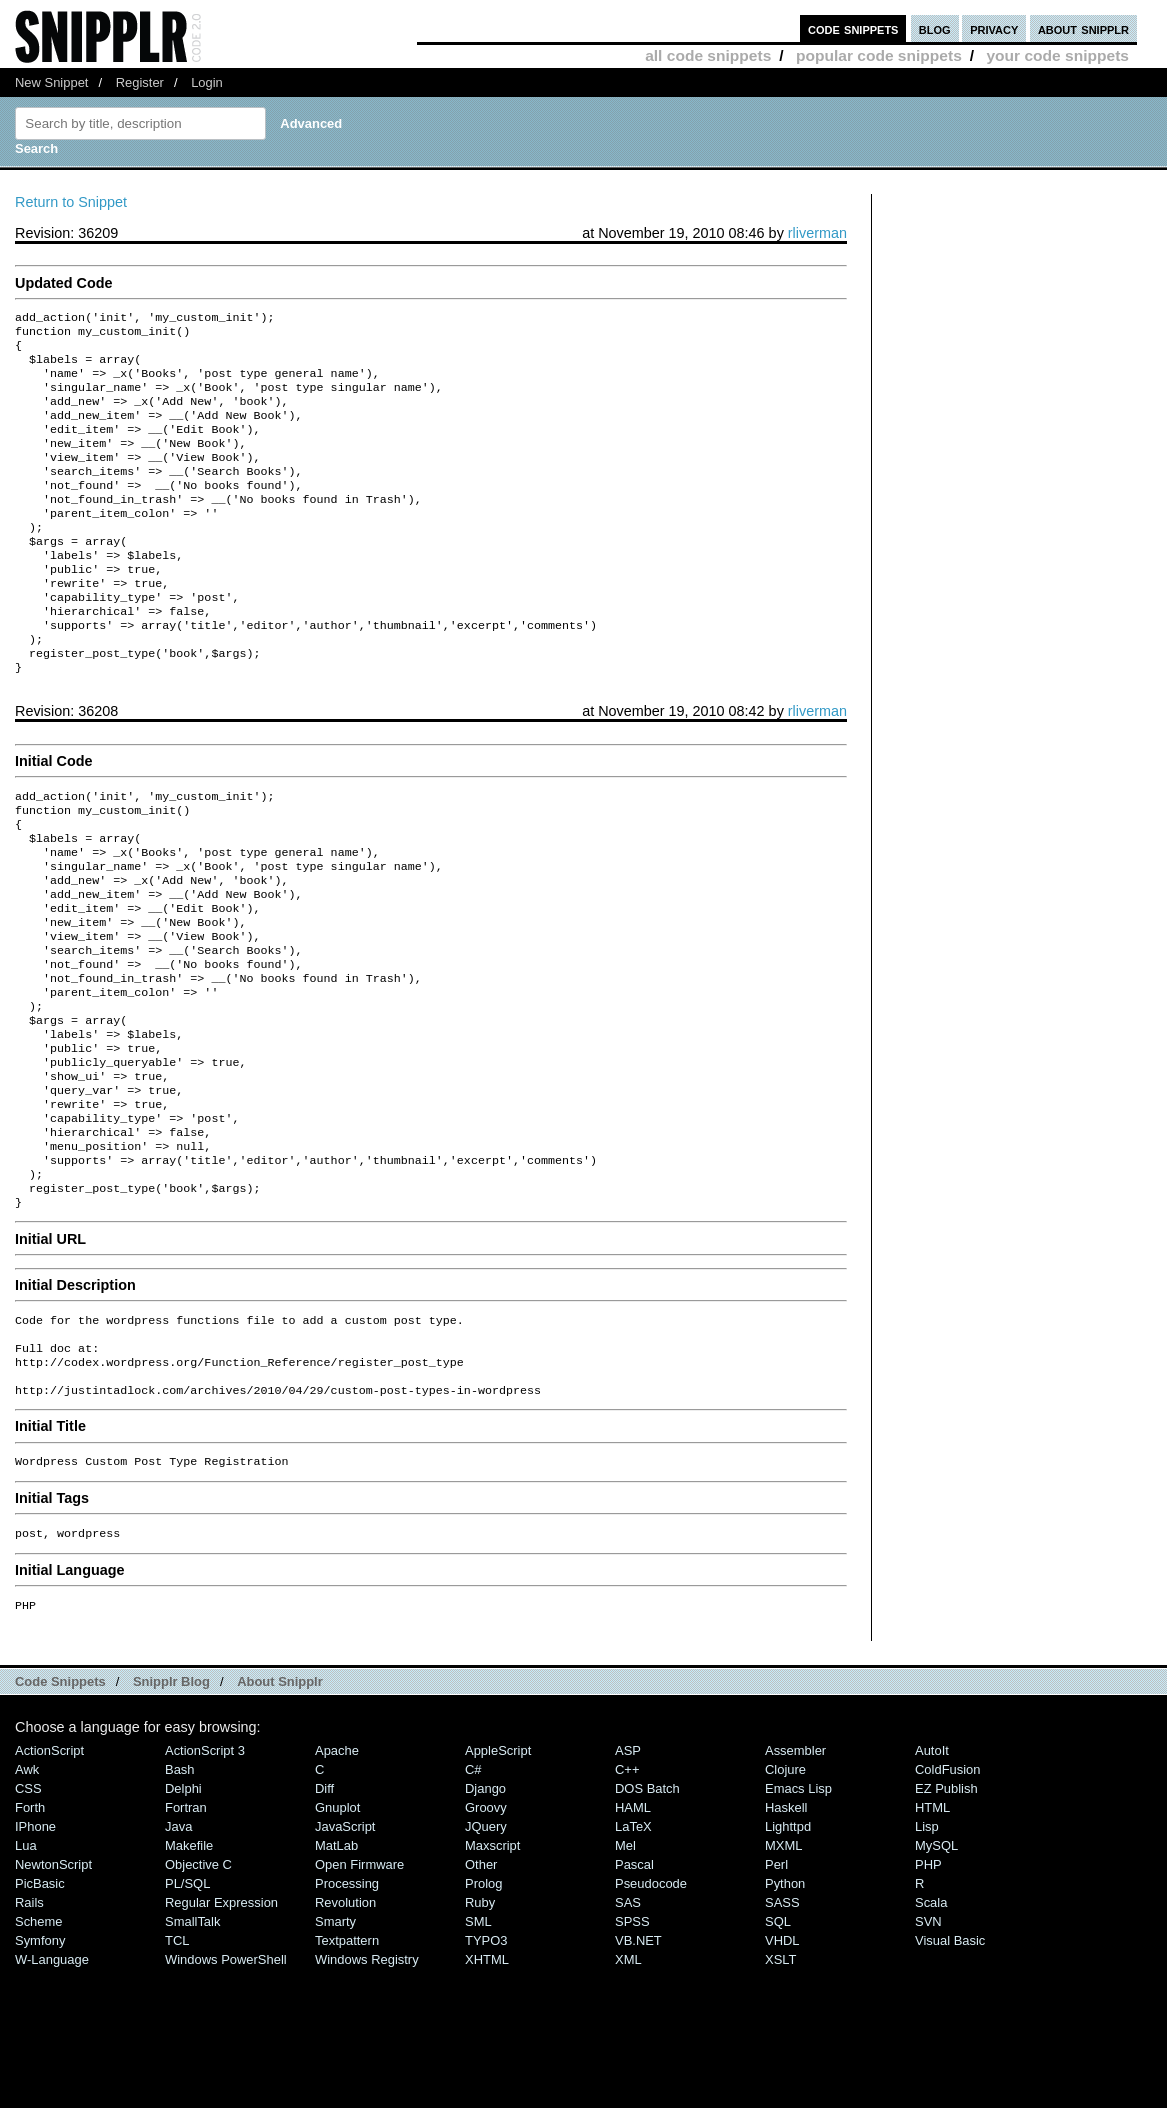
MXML (783, 1975)
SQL (778, 2051)
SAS (628, 2032)
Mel (625, 1975)
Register (140, 82)
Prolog (483, 2013)
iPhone (35, 1956)
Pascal (634, 1994)
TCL (177, 2070)
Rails (29, 2032)
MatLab (336, 1975)
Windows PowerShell (226, 2089)
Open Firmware (359, 1994)
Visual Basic (950, 2070)
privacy (994, 28)
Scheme (39, 2051)
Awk (27, 1899)
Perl (776, 1994)
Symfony (40, 2070)
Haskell (786, 1937)
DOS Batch (647, 1918)
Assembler (795, 1880)
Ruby (480, 2032)
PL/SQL (187, 2013)
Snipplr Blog (171, 1811)
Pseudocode (651, 2013)
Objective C (198, 1994)
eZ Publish (946, 1918)
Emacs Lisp (798, 1918)
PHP (928, 1994)
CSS (28, 1918)
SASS (782, 2032)
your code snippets (1057, 55)
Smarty (335, 2051)
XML (628, 2089)
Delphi (183, 1918)
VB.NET (638, 2070)
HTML (932, 1937)
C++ (627, 1899)
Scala (931, 2032)
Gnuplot (337, 1937)
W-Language (52, 2089)
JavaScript (345, 1956)
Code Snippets (60, 1811)
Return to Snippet (71, 202)
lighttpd (788, 1956)
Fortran (186, 1937)
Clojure (785, 1899)
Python (785, 2013)
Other (481, 1994)
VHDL (782, 2070)
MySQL (936, 1975)
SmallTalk (192, 2051)
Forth (30, 1937)
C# (473, 1899)
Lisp (927, 1956)
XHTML (487, 2089)
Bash (180, 1899)
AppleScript (498, 1880)
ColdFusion (948, 1899)
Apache (337, 1880)
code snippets (853, 28)
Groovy (486, 1937)
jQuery (486, 1956)
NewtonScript (53, 1994)
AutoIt (932, 1880)
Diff (324, 1918)
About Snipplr (280, 1811)
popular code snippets (879, 55)
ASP (628, 1880)
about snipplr (1083, 28)
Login (207, 82)
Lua (26, 1975)
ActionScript (49, 1880)
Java (178, 1956)
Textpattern (347, 2070)
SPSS (632, 2051)
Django (485, 1918)
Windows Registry (367, 2089)
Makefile (189, 1975)
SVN (928, 2051)
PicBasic (40, 2013)
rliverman (817, 233)
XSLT (780, 2089)
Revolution (345, 2032)
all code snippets (708, 55)
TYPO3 (486, 2070)
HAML (633, 1937)
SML (478, 2051)
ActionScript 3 (205, 1880)
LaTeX (633, 1956)
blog (935, 28)
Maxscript (492, 1975)
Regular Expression (221, 2032)
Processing (347, 2013)
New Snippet (51, 82)
